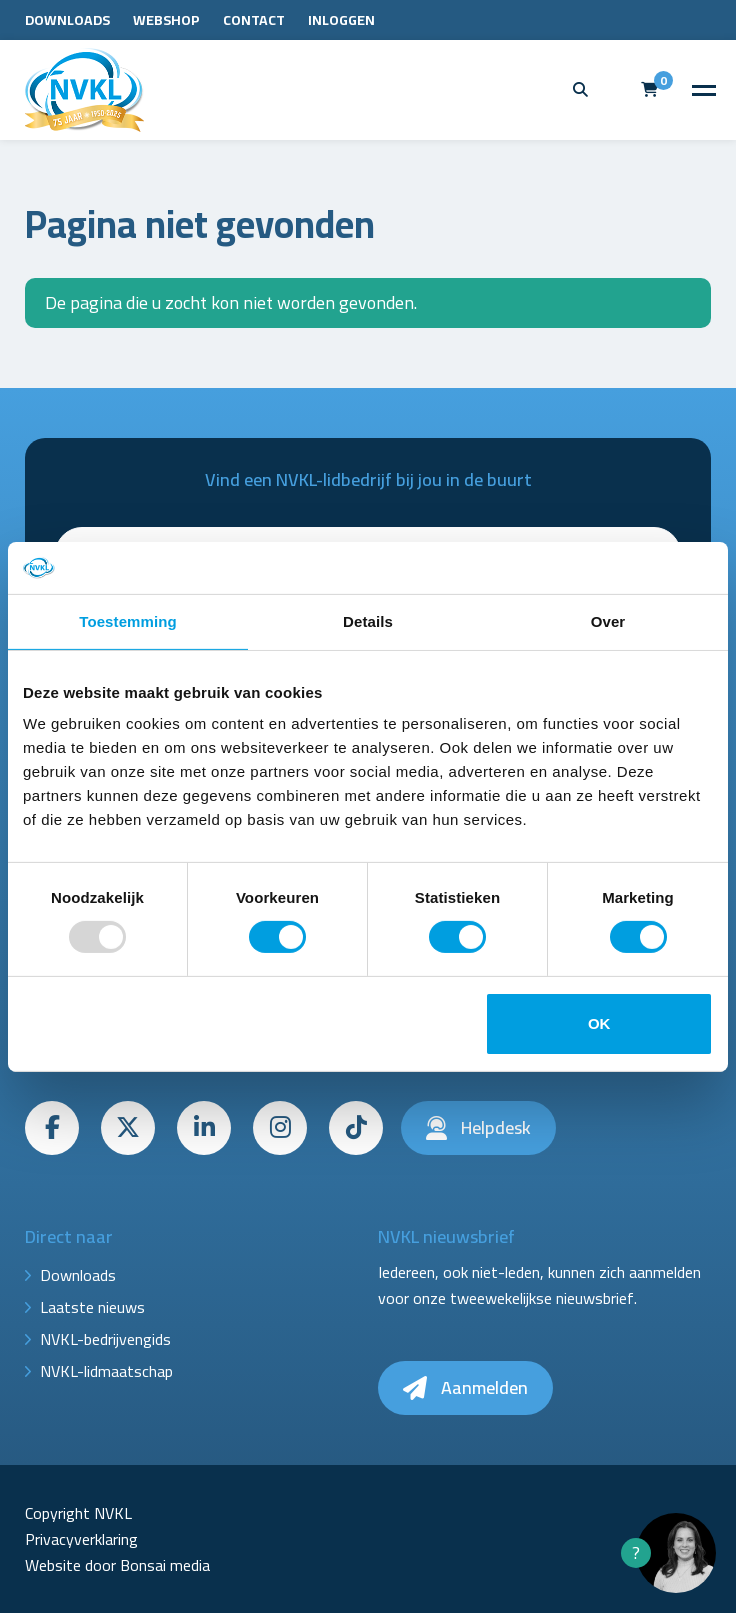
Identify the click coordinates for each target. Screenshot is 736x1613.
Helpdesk (478, 1127)
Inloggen (341, 20)
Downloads (67, 20)
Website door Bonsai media (117, 1565)
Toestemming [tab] (128, 621)
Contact (254, 20)
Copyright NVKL (78, 1513)
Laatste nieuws (92, 1307)
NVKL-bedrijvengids (105, 1339)
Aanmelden (465, 1387)
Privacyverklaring (81, 1539)
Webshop (166, 20)
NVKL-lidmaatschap (106, 1371)
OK (599, 1023)
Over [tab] (608, 621)
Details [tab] (368, 621)
